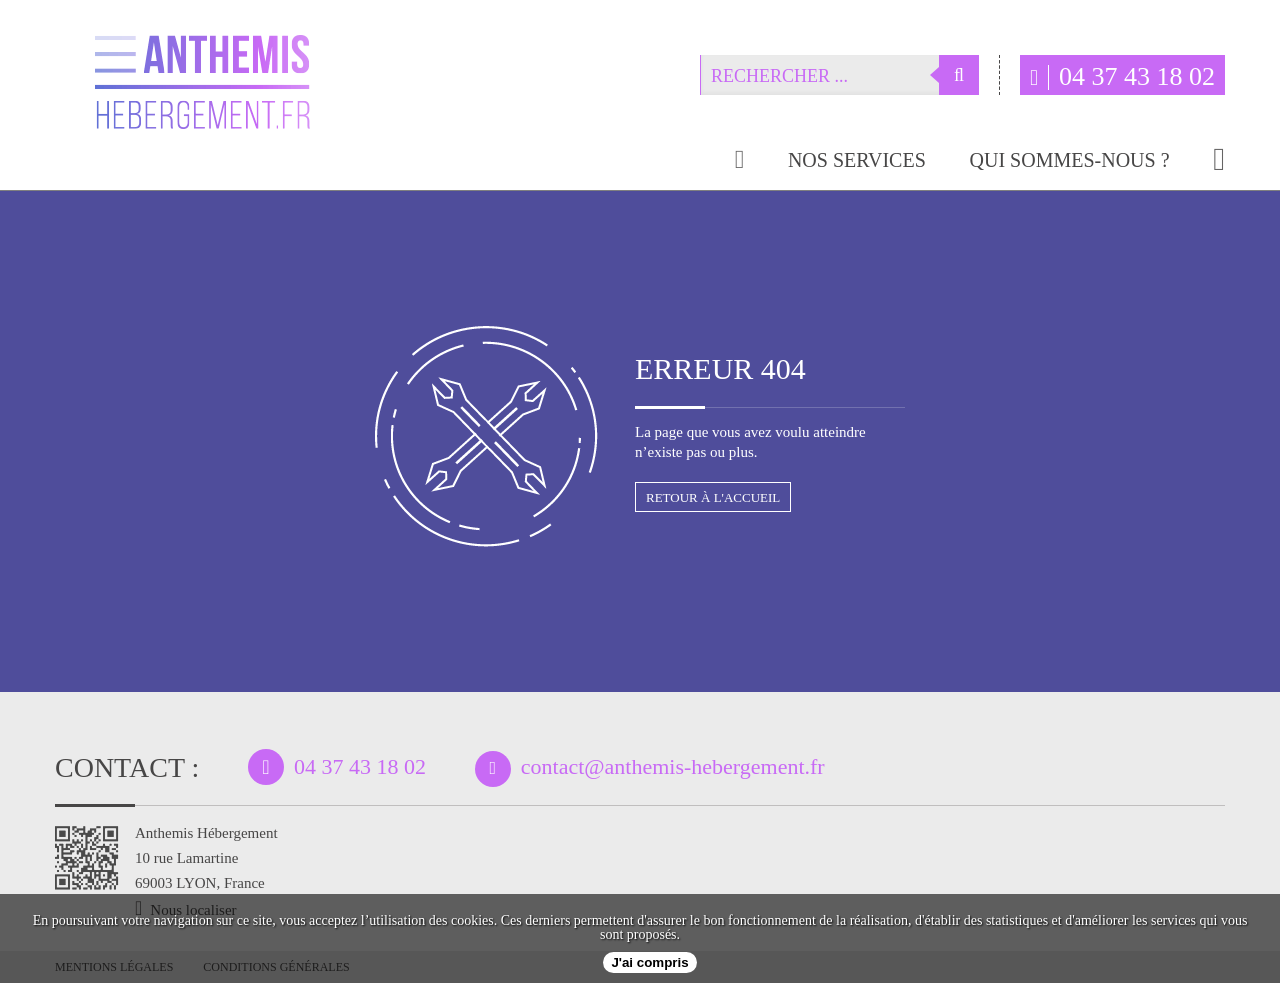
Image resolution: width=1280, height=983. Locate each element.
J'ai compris (649, 962)
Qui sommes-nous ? (1070, 160)
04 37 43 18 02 (1122, 76)
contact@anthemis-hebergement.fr (673, 766)
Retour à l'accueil (713, 497)
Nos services (857, 160)
